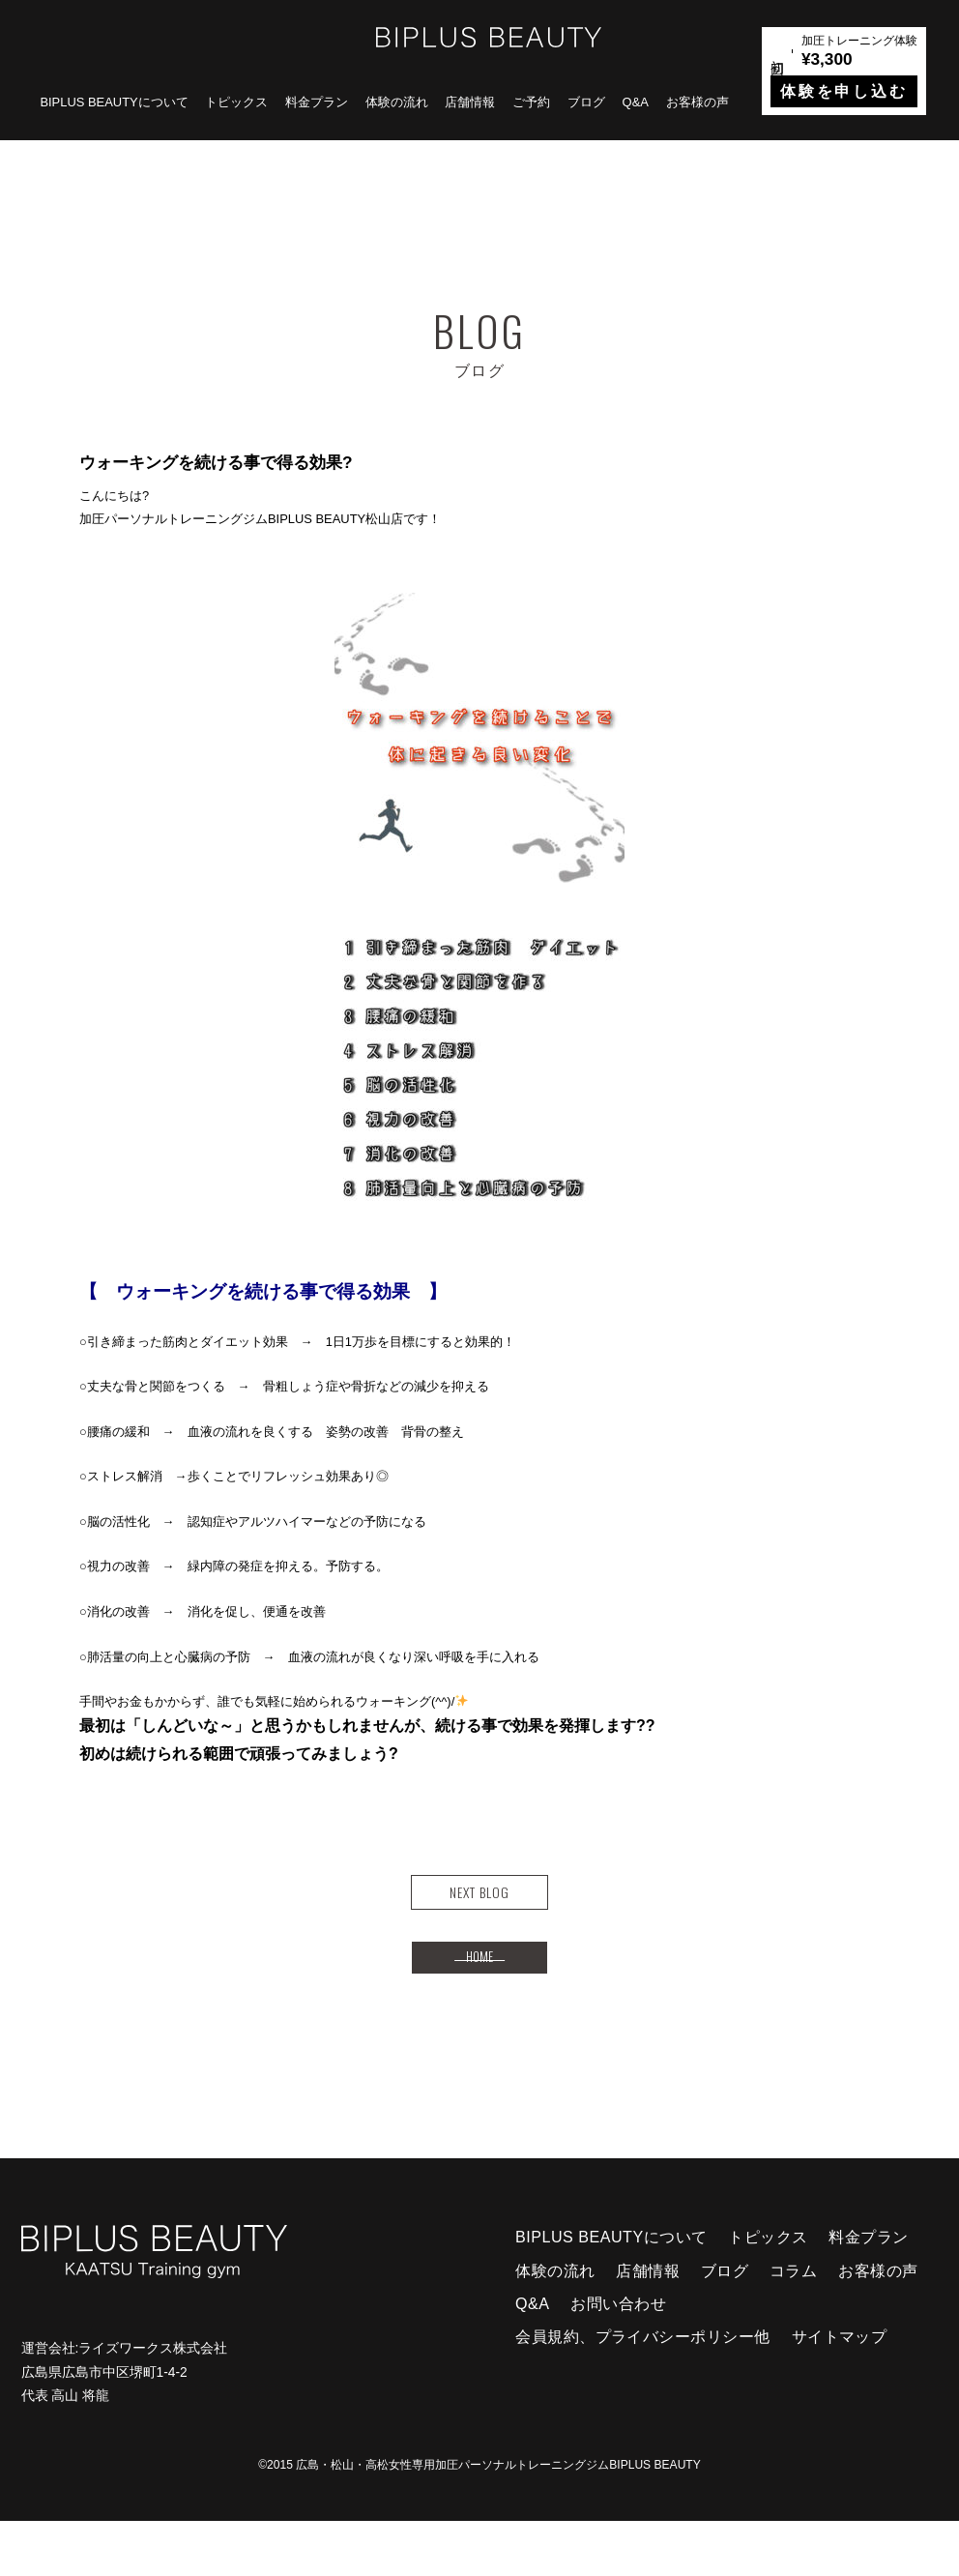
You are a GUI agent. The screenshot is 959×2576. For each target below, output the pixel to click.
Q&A (636, 102)
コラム (793, 2325)
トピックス (236, 102)
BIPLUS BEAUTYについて (114, 102)
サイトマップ (839, 2391)
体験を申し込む (844, 91)
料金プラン (316, 102)
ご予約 (531, 102)
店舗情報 (470, 102)
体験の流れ (396, 102)
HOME (480, 1999)
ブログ (586, 102)
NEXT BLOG (479, 1906)
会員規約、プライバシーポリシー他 (642, 2391)
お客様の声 (697, 102)
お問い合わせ (618, 2358)
